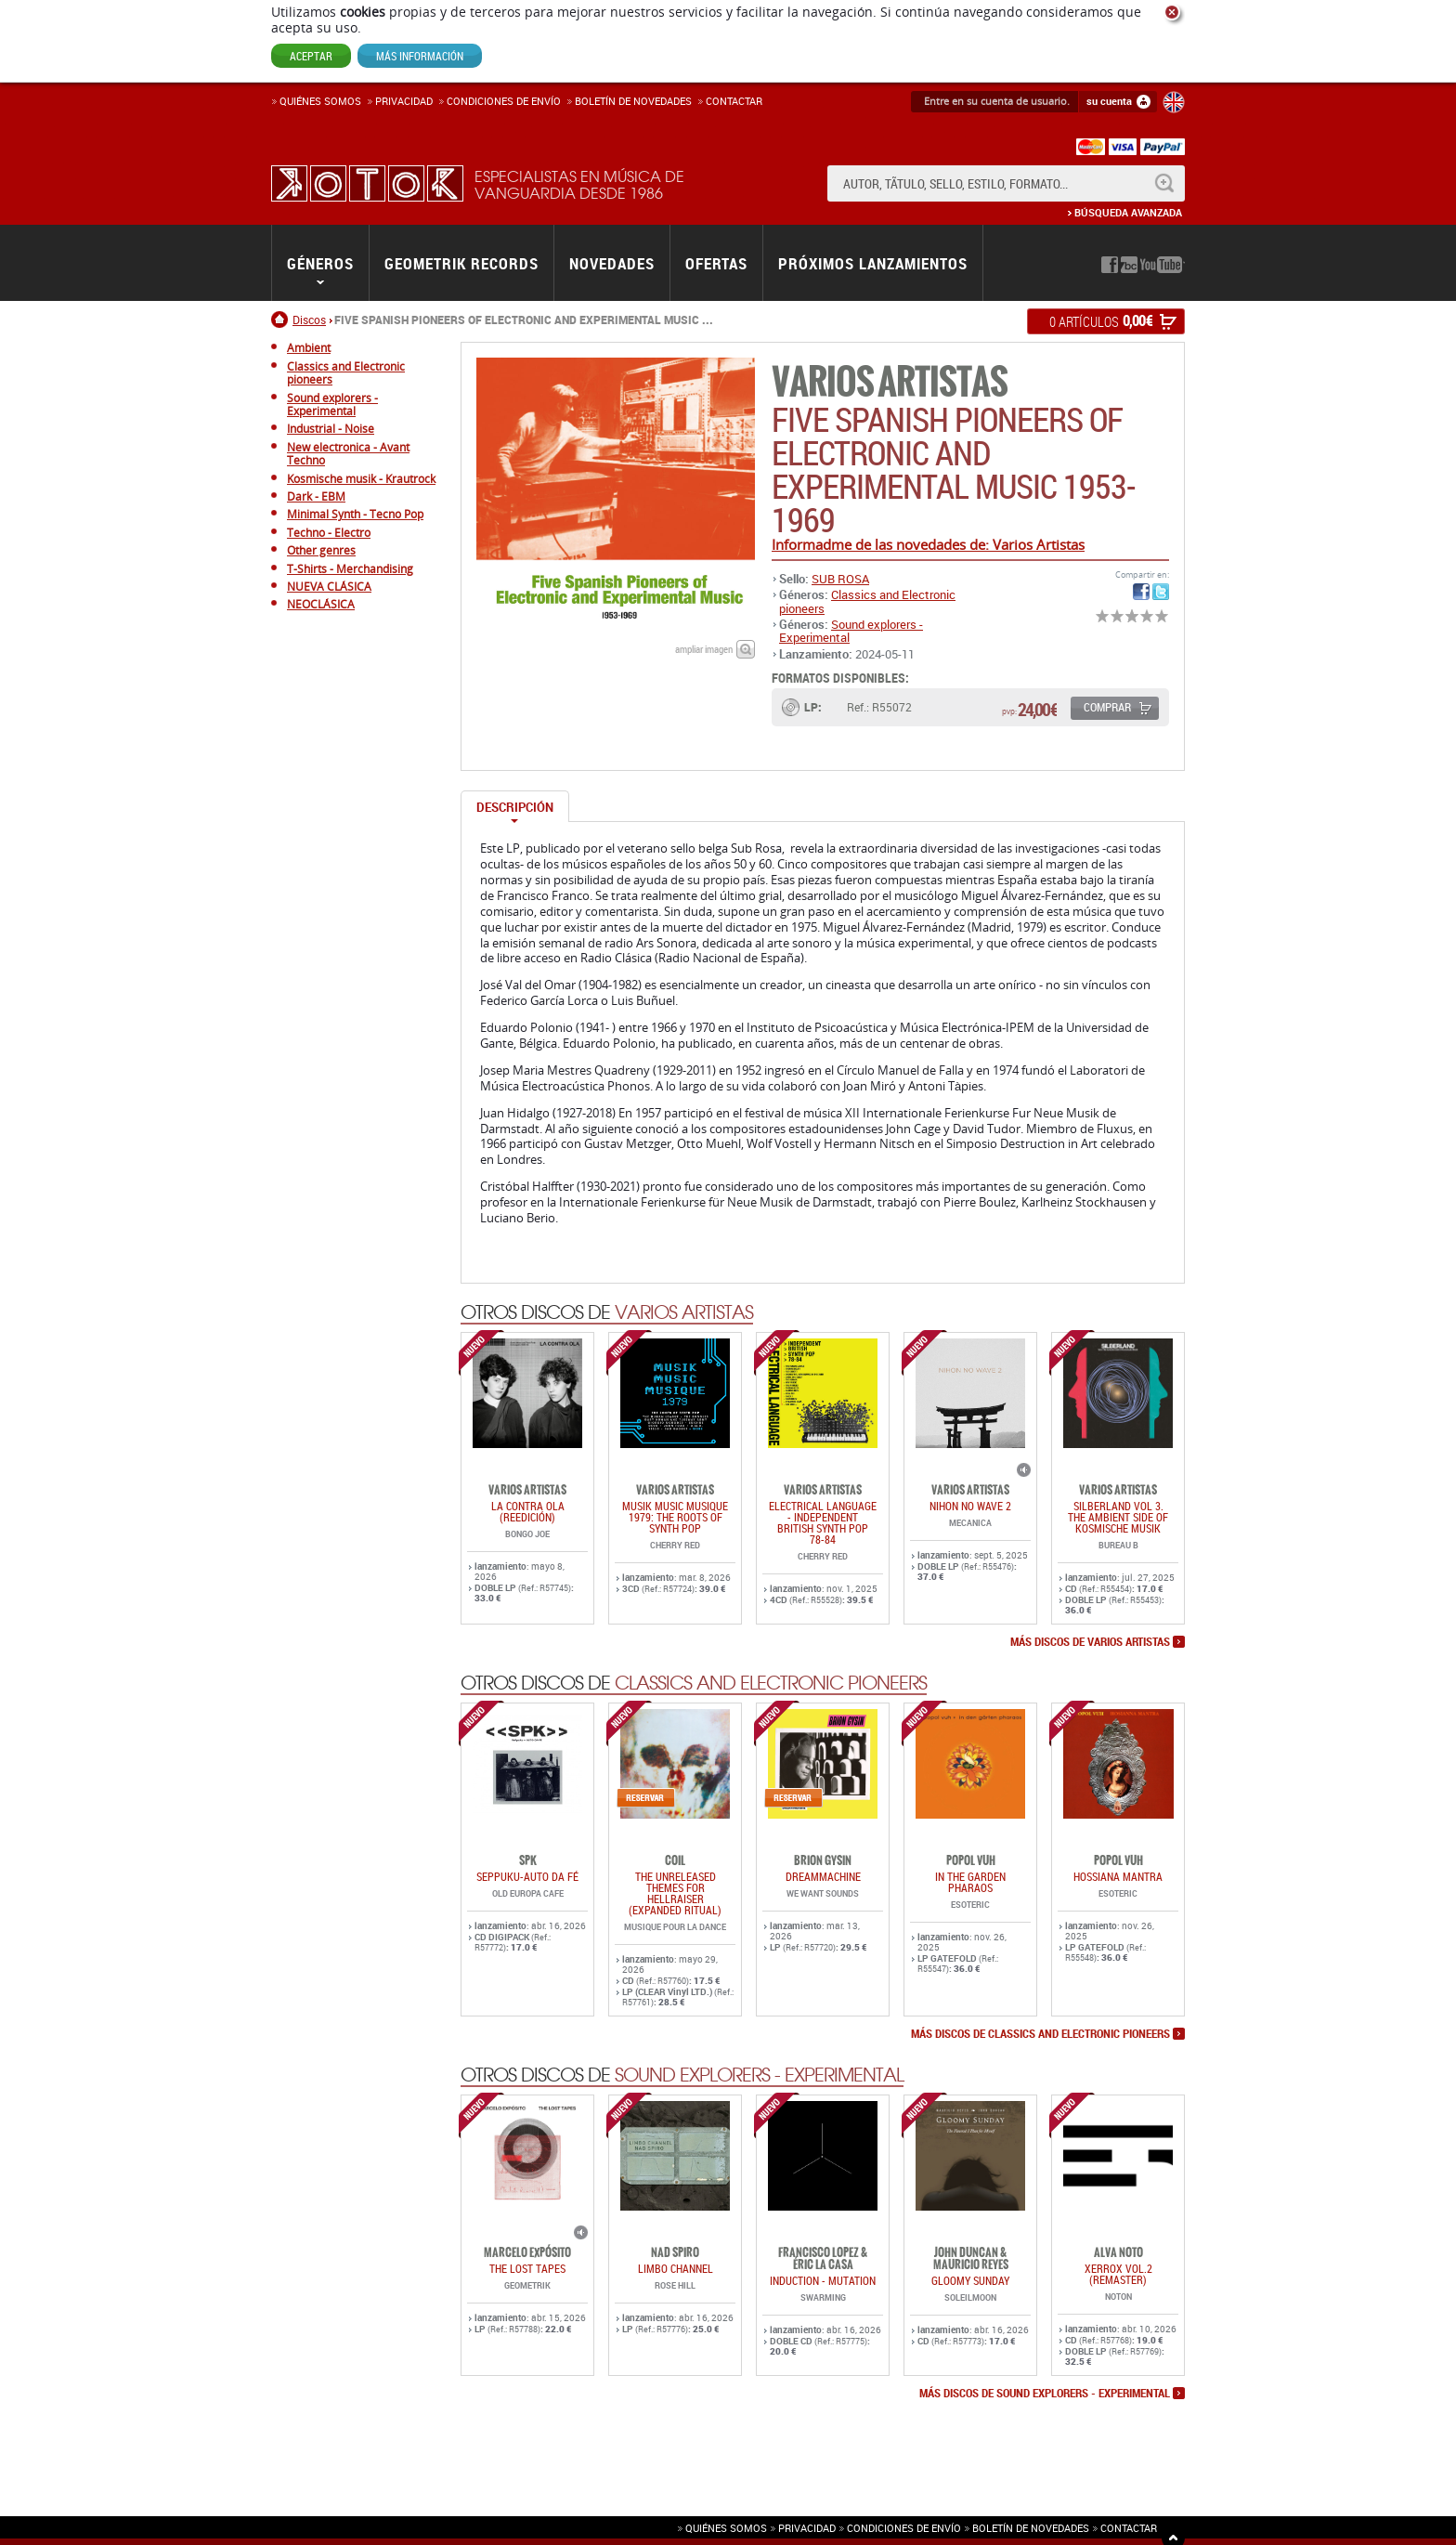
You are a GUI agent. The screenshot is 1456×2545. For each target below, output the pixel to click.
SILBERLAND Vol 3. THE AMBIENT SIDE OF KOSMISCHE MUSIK (1118, 1516)
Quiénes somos (320, 101)
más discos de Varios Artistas (1090, 1642)
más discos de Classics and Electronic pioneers (1040, 2034)
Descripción (514, 807)
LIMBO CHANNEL (675, 2268)
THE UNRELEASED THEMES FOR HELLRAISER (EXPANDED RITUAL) (675, 1893)
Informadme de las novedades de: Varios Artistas (928, 544)
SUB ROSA (840, 578)
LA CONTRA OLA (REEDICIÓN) (528, 1511)
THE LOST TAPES (527, 2268)
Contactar (734, 101)
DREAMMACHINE (823, 1876)
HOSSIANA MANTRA (1118, 1876)
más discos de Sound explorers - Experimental (1044, 2393)
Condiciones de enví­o (504, 101)
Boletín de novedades (633, 101)
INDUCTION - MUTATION (823, 2280)
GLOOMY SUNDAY (970, 2280)
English (1174, 102)
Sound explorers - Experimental (851, 631)
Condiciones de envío (904, 2528)
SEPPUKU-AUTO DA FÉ (527, 1876)
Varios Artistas (890, 382)
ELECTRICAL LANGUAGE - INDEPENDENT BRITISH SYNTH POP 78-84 (823, 1522)
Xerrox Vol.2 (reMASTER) (1118, 2274)
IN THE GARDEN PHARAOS (970, 1882)
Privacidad (404, 101)
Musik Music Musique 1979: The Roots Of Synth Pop (675, 1516)
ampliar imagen (704, 649)
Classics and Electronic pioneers (867, 601)
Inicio (281, 319)
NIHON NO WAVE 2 (970, 1505)
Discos (309, 319)
